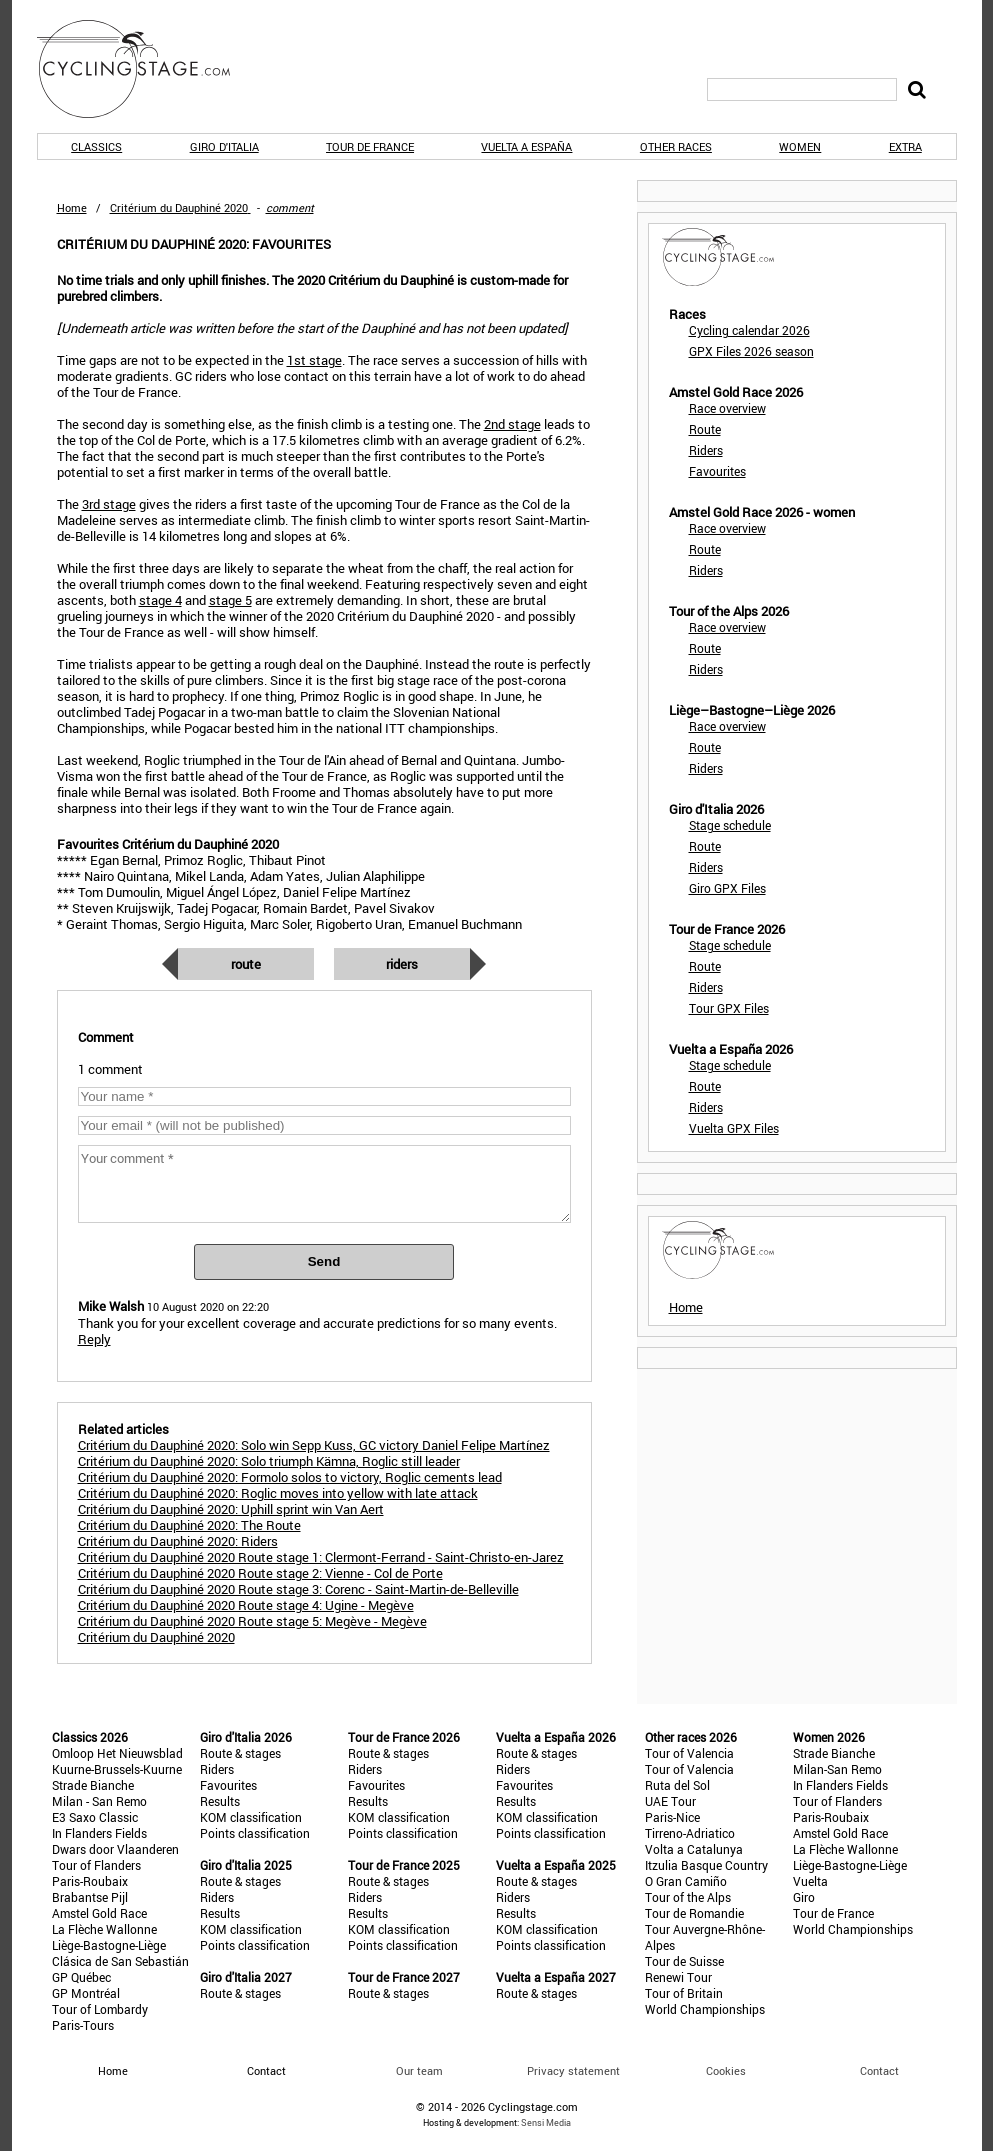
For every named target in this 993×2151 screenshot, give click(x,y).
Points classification (255, 1833)
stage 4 (160, 600)
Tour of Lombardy (100, 2009)
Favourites (717, 471)
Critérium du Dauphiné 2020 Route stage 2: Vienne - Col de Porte (260, 1573)
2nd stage (512, 424)
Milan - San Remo (99, 1801)
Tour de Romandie (694, 1913)
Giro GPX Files (727, 888)
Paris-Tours (83, 2025)
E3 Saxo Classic (95, 1817)
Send (324, 1261)
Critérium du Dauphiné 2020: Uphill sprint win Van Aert (231, 1509)
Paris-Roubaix (90, 1881)
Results (220, 1801)
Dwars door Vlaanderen (115, 1849)
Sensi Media (546, 2122)
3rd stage (109, 504)
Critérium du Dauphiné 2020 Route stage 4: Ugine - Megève (246, 1605)
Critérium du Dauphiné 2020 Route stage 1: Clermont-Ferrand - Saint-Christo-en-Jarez (321, 1557)
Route (246, 964)
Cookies (726, 2070)
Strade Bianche (93, 1785)
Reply (94, 1339)
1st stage (314, 360)
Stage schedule (730, 825)
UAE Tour (670, 1801)
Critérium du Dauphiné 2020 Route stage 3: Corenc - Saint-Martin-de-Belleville (298, 1589)
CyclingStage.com (147, 69)
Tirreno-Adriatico (690, 1833)
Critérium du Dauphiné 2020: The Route (189, 1525)
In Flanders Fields (99, 1833)
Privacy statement (573, 2070)
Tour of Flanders (96, 1865)
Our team (419, 2070)
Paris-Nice (672, 1817)
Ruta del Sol (677, 1785)
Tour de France (370, 146)
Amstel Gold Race (99, 1913)
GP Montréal (86, 1993)
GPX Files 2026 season (751, 351)
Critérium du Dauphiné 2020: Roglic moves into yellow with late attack (278, 1493)
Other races (676, 146)
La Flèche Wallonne (104, 1929)
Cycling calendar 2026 (749, 330)
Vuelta (810, 1881)
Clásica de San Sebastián (120, 1961)
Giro (804, 1897)
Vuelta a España (526, 146)
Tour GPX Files (729, 1008)
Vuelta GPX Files (734, 1128)
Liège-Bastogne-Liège (109, 1945)
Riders (402, 964)
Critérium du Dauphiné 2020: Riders (178, 1541)
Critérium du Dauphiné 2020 (156, 1637)
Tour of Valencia (689, 1753)
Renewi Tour (678, 1977)
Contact (879, 2070)
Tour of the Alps (688, 1897)
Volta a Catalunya (694, 1849)
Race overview (727, 408)
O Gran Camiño (686, 1881)
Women (800, 146)
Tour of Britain (684, 1993)
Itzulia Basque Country (706, 1865)
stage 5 (230, 600)
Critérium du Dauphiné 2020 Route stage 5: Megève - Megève (252, 1621)
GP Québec (81, 1977)
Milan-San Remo (837, 1769)
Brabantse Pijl (90, 1897)
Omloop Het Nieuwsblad (117, 1753)
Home (72, 207)
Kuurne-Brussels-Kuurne (117, 1769)
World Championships (705, 2009)
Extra (905, 146)
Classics (96, 146)
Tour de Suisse (684, 1961)
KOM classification (251, 1817)
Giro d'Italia (224, 146)
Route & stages (240, 1753)
